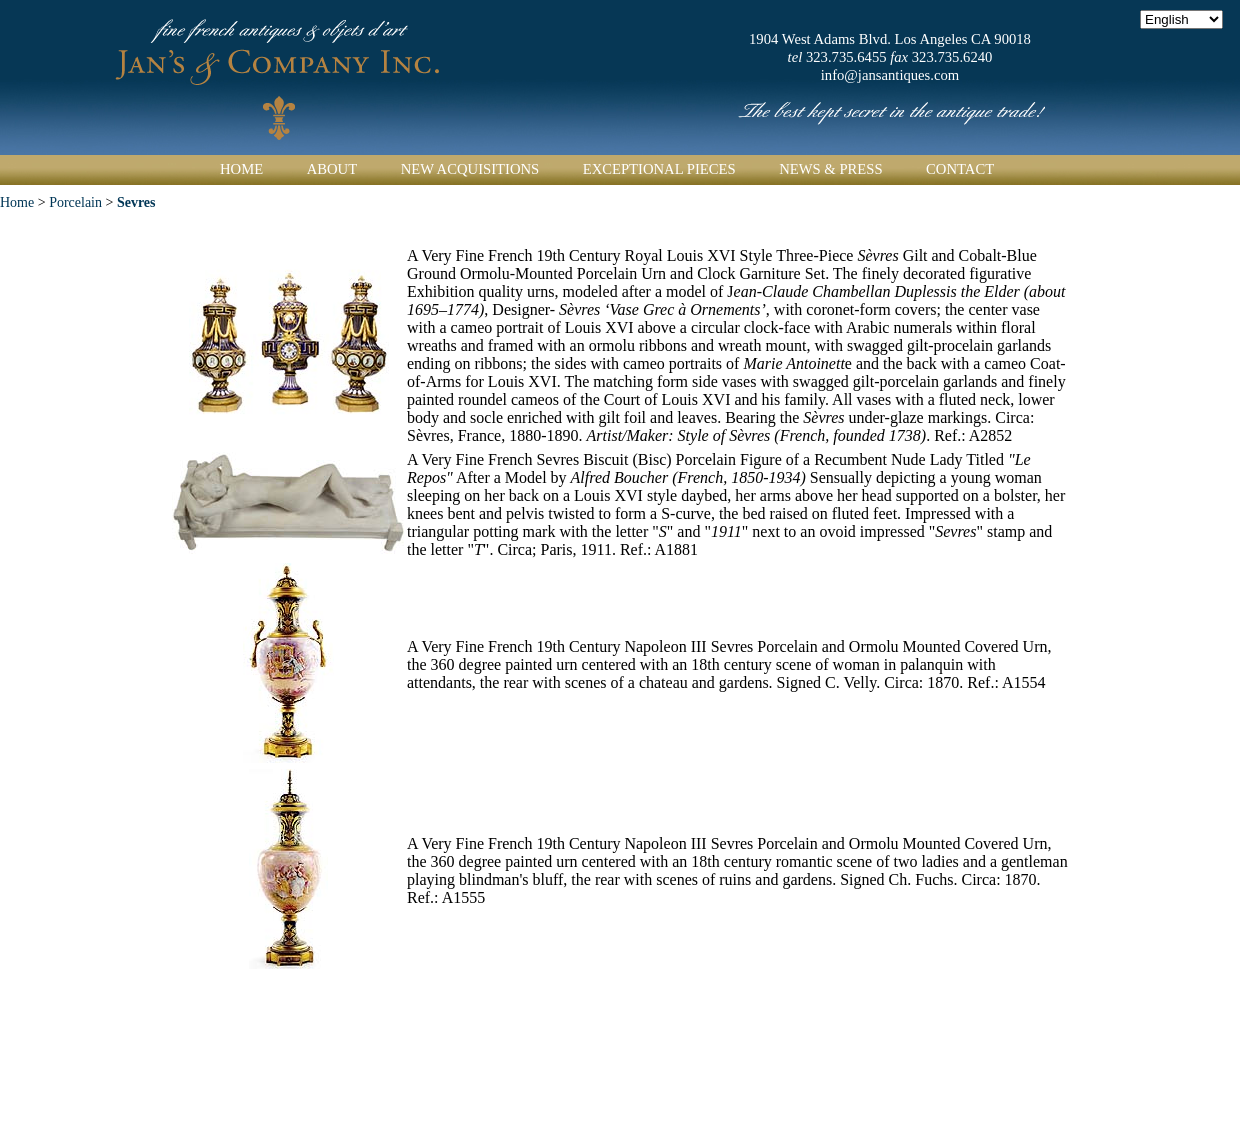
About (332, 169)
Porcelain (75, 202)
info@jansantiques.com (890, 75)
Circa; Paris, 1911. (558, 549)
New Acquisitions (470, 169)
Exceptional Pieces (659, 169)
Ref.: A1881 (659, 549)
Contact (960, 169)
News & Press (830, 169)
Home (241, 169)
